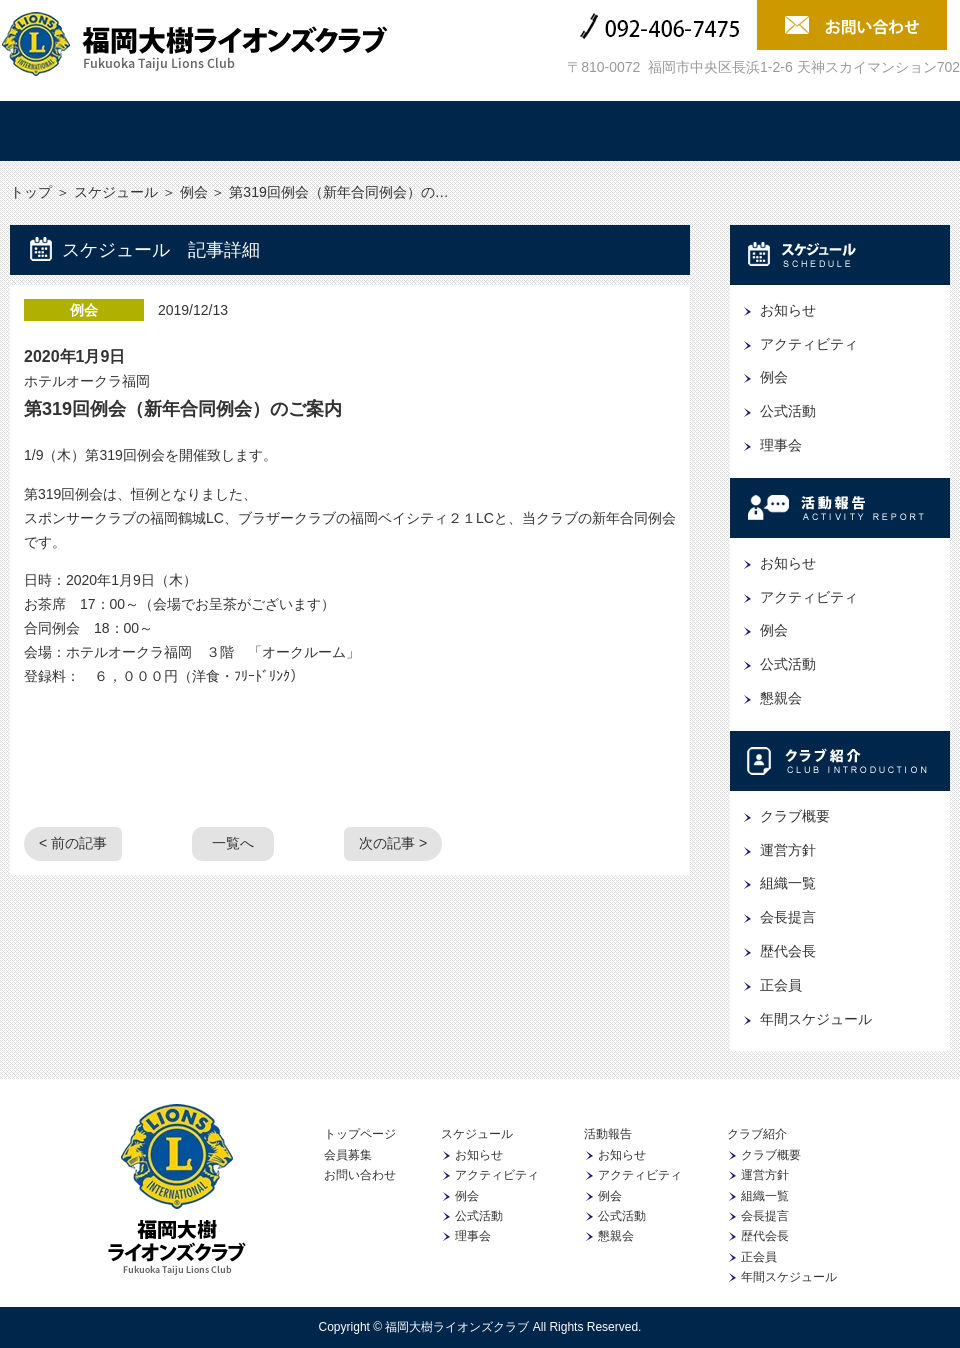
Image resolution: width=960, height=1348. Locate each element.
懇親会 (781, 698)
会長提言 (788, 917)
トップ (85, 131)
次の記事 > (393, 843)
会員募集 (875, 131)
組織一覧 (788, 883)
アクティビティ (809, 344)
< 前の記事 (73, 843)
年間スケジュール (816, 1019)
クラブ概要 (795, 816)
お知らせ (788, 310)
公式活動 (788, 411)
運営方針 (788, 850)
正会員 (781, 985)
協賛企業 (717, 131)
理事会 (781, 445)
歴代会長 (788, 951)
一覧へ (233, 843)
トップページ (360, 1134)
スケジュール (243, 131)
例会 (194, 192)
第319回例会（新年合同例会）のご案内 (183, 409)
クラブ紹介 (559, 131)
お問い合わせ (360, 1175)
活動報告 (401, 131)
